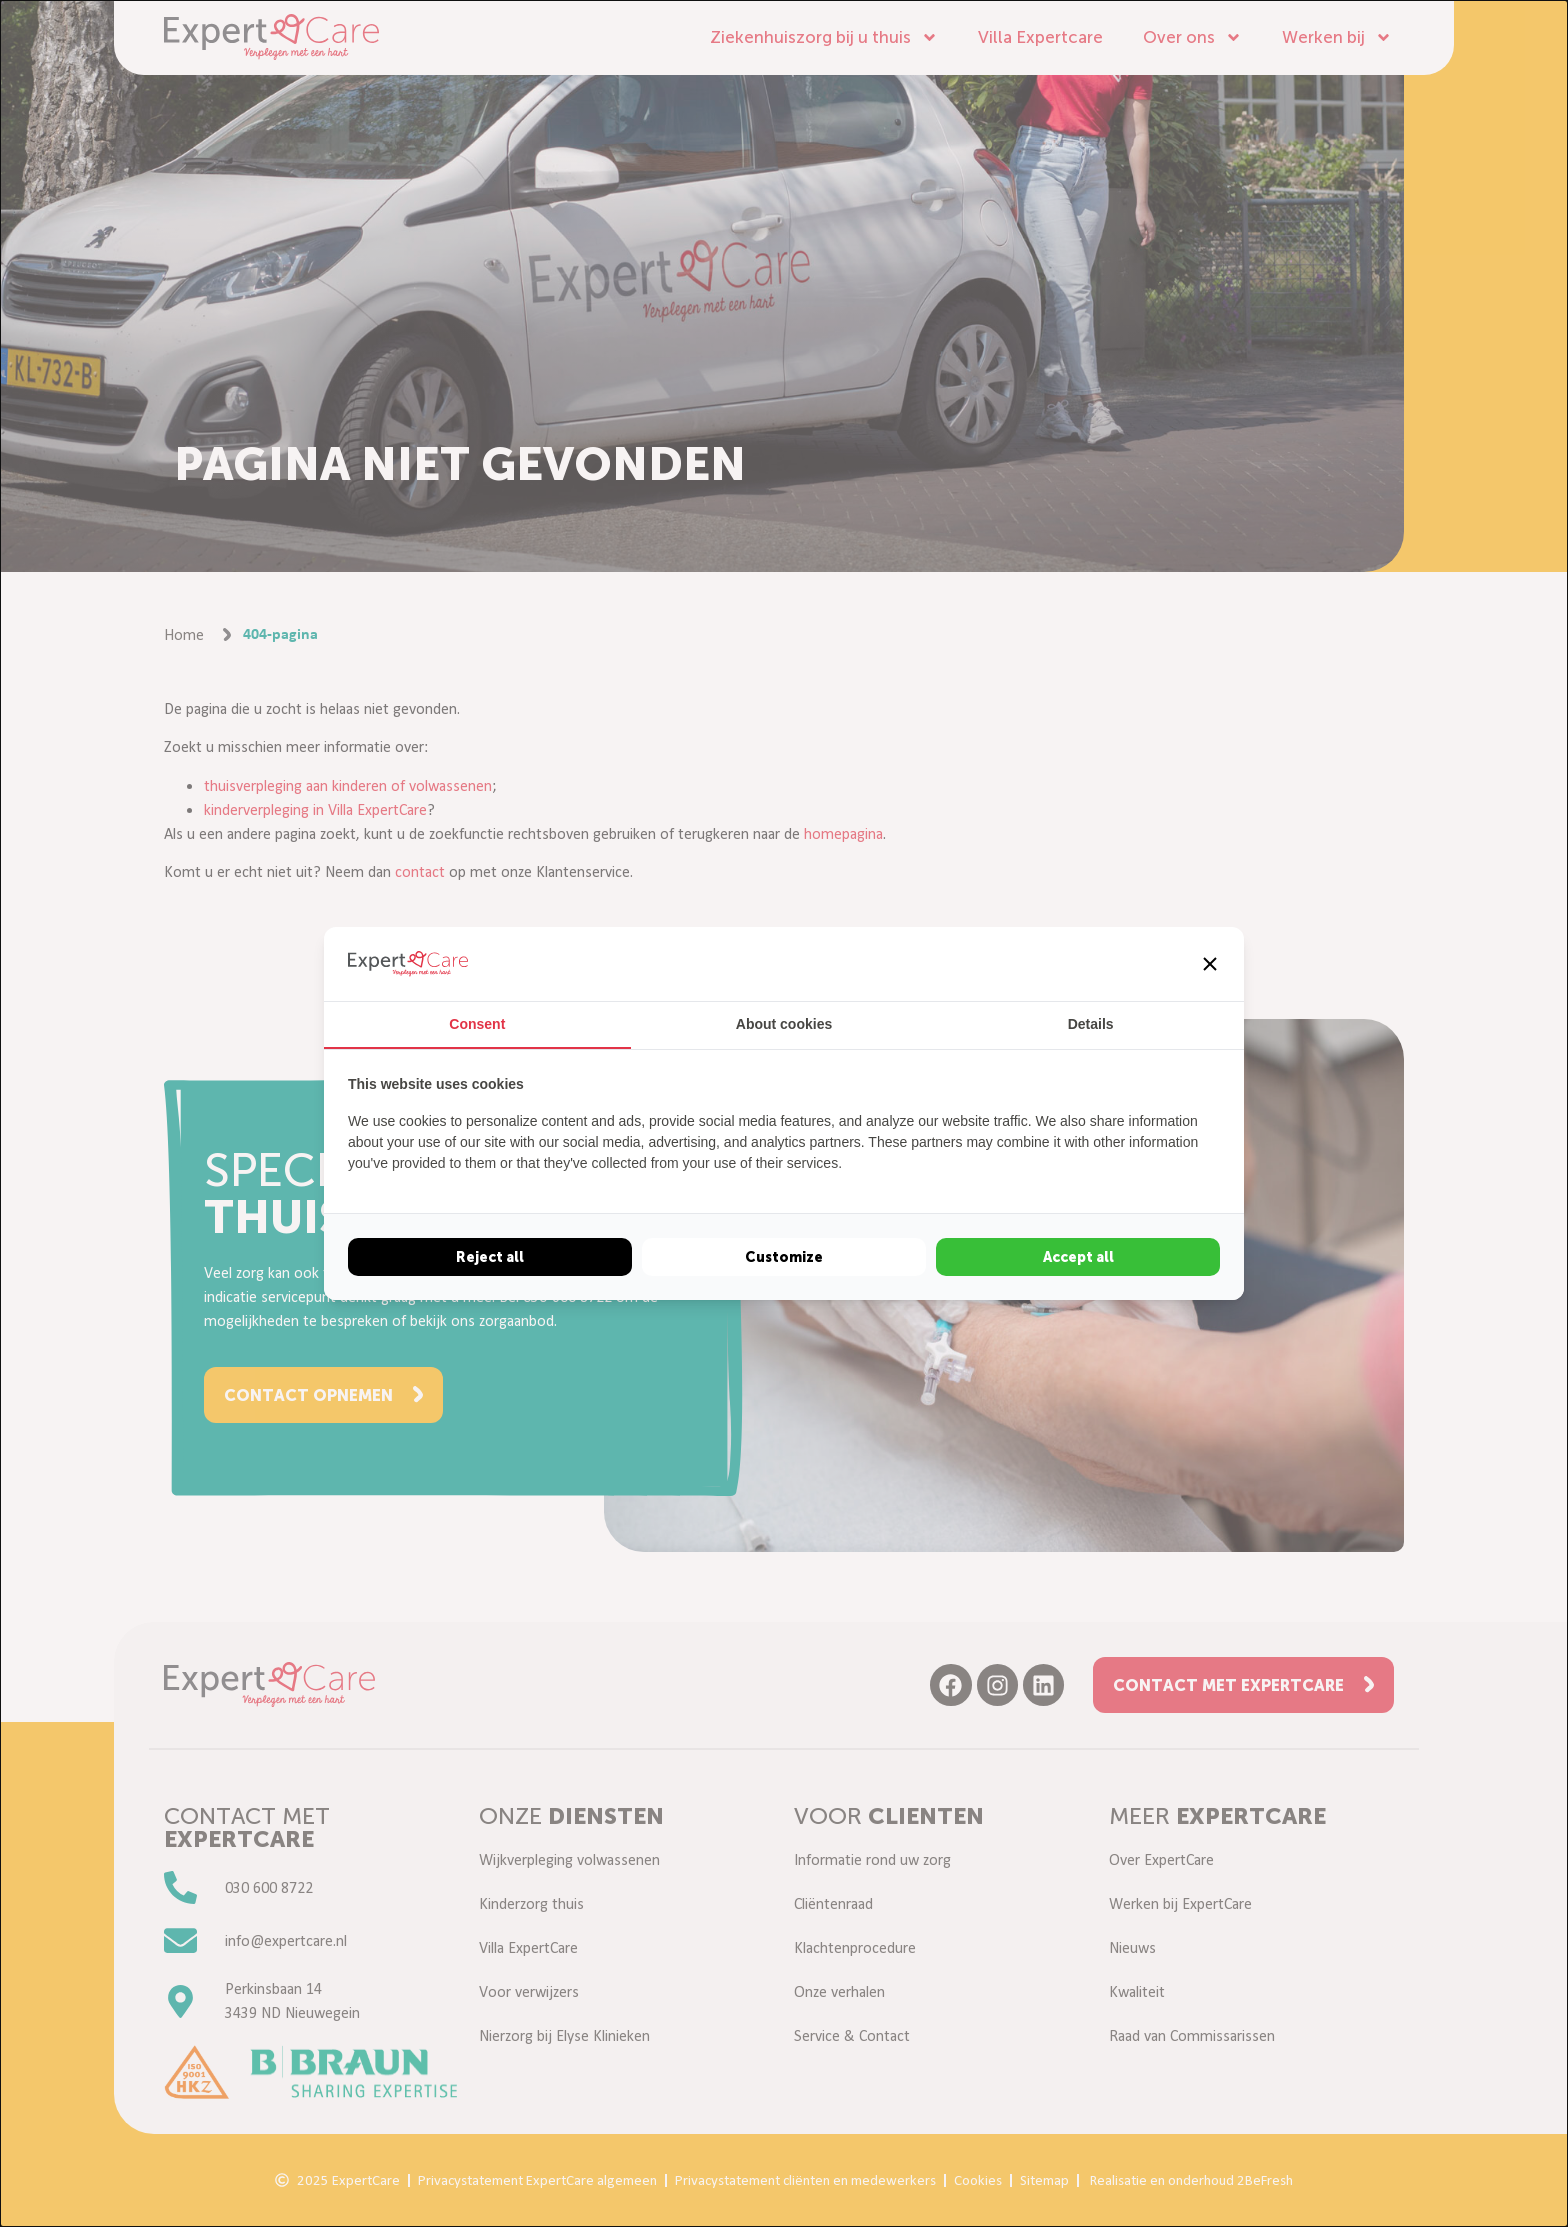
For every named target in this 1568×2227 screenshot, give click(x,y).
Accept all (1078, 1257)
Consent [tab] (477, 1024)
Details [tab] (1091, 1024)
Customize (784, 1257)
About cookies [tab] (784, 1024)
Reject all (490, 1257)
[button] (1210, 964)
